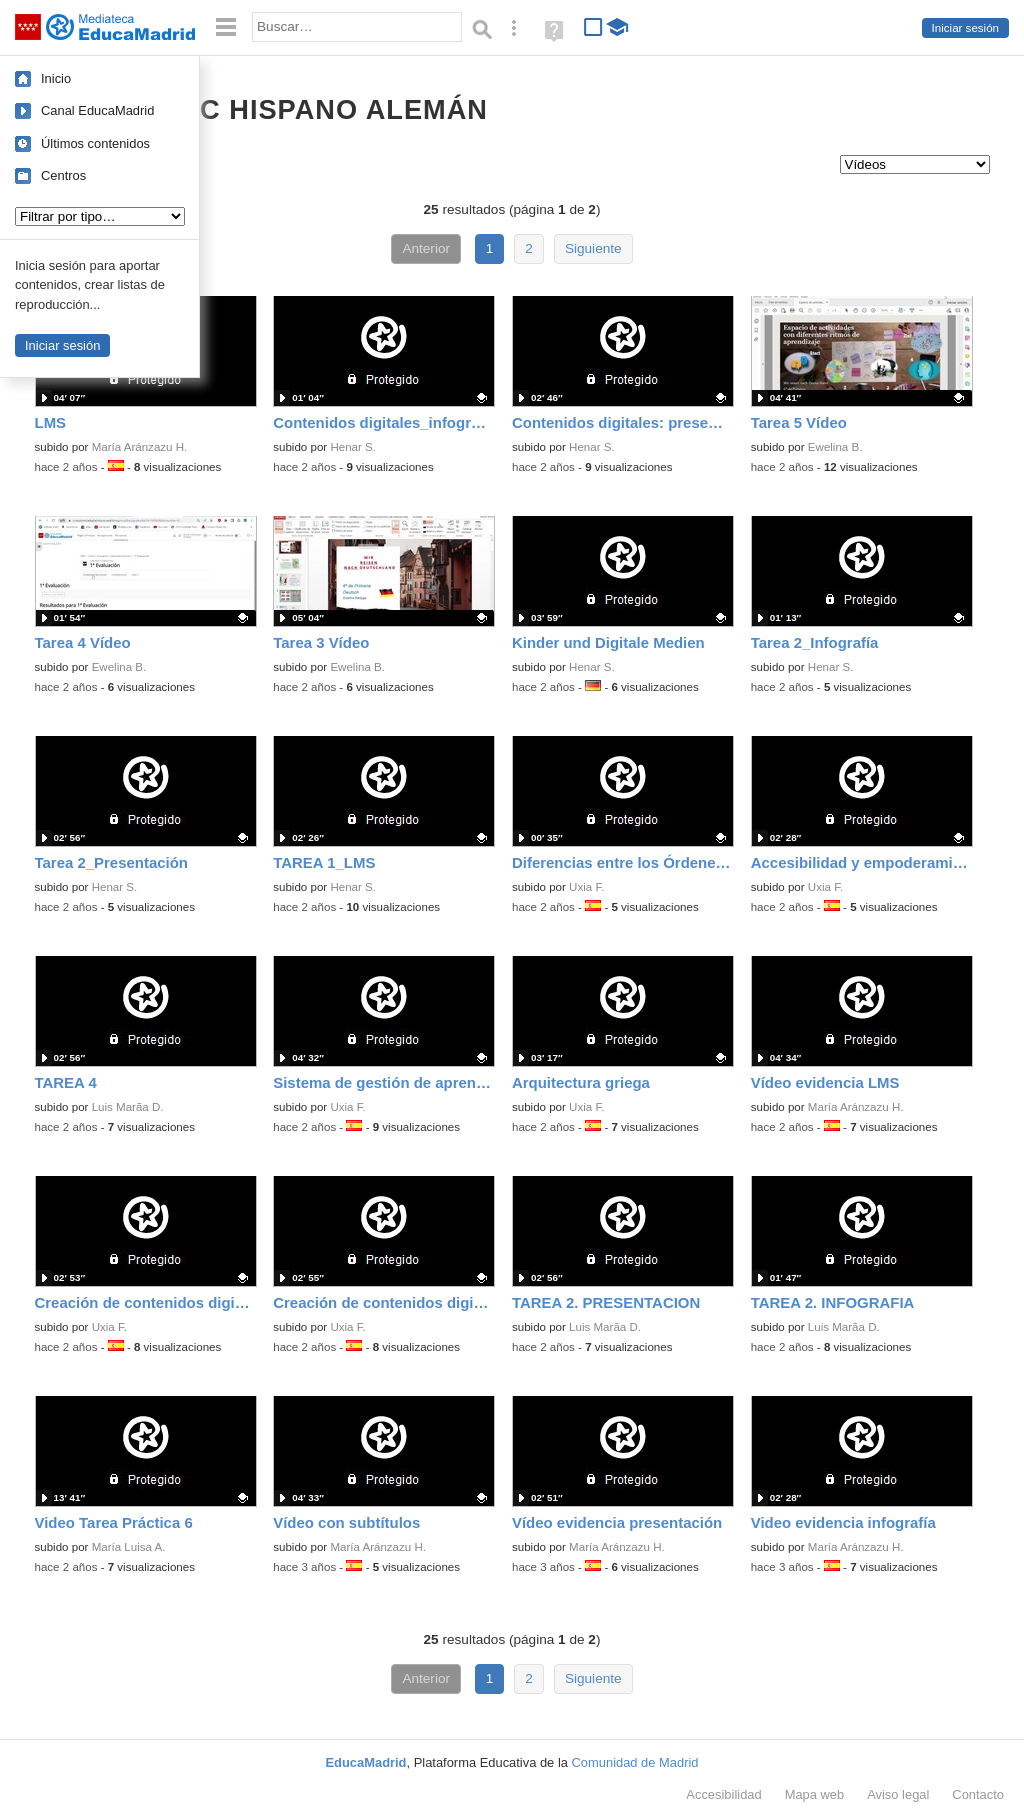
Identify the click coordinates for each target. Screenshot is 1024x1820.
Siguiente (593, 248)
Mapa (815, 1794)
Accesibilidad (723, 1794)
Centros (63, 175)
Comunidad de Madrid (635, 1762)
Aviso (898, 1794)
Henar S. (353, 447)
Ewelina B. (835, 447)
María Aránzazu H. (140, 447)
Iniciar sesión (965, 28)
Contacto (978, 1794)
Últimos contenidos (95, 143)
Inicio (56, 78)
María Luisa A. (129, 1547)
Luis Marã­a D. (128, 1107)
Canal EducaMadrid (97, 110)
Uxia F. (586, 887)
